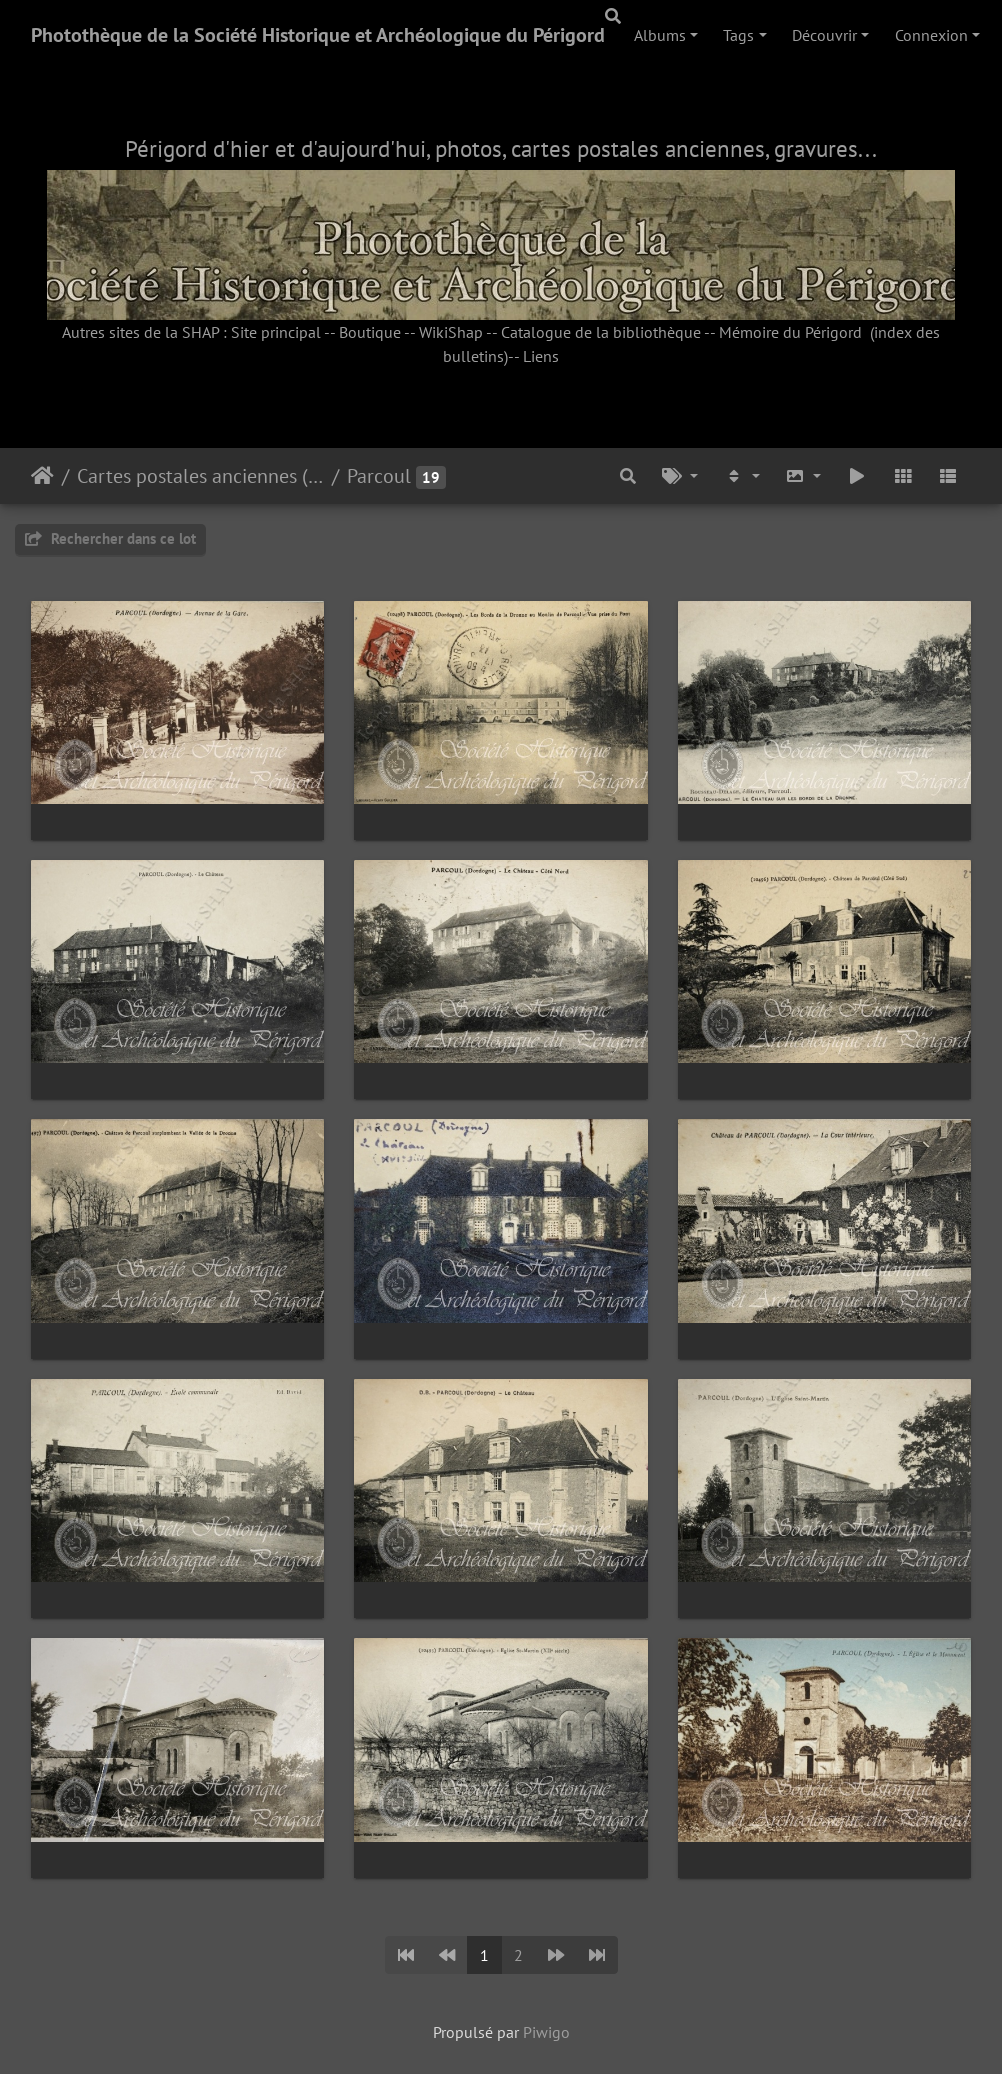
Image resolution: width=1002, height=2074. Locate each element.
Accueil (42, 476)
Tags (738, 35)
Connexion (931, 35)
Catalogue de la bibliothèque (601, 332)
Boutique (370, 332)
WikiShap (451, 332)
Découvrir (824, 35)
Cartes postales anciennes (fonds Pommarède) (200, 476)
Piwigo (546, 2032)
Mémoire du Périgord (790, 332)
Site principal (276, 332)
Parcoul (379, 476)
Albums (660, 35)
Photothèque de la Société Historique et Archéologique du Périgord (318, 35)
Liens (541, 356)
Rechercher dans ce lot (110, 538)
